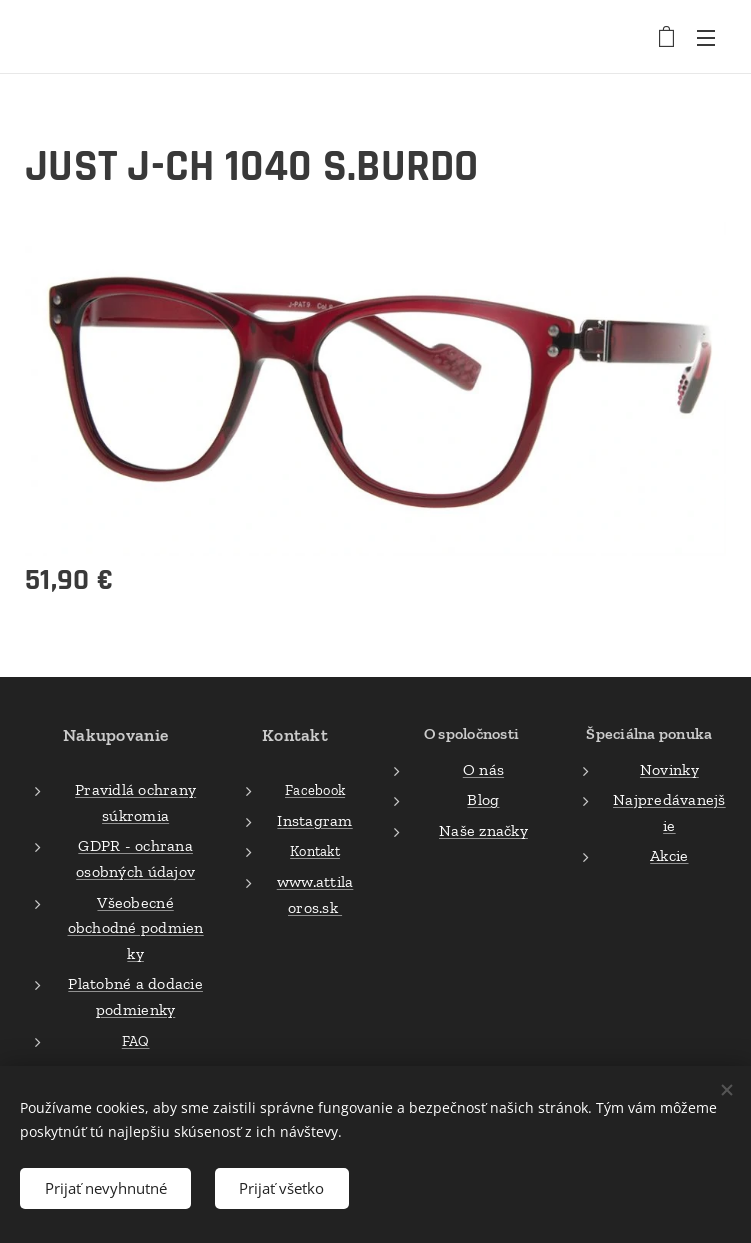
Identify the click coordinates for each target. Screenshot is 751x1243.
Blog (484, 800)
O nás (483, 769)
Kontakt (315, 852)
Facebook (315, 791)
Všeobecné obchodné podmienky (136, 928)
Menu (706, 38)
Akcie (669, 856)
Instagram (315, 820)
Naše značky (483, 830)
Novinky (669, 769)
